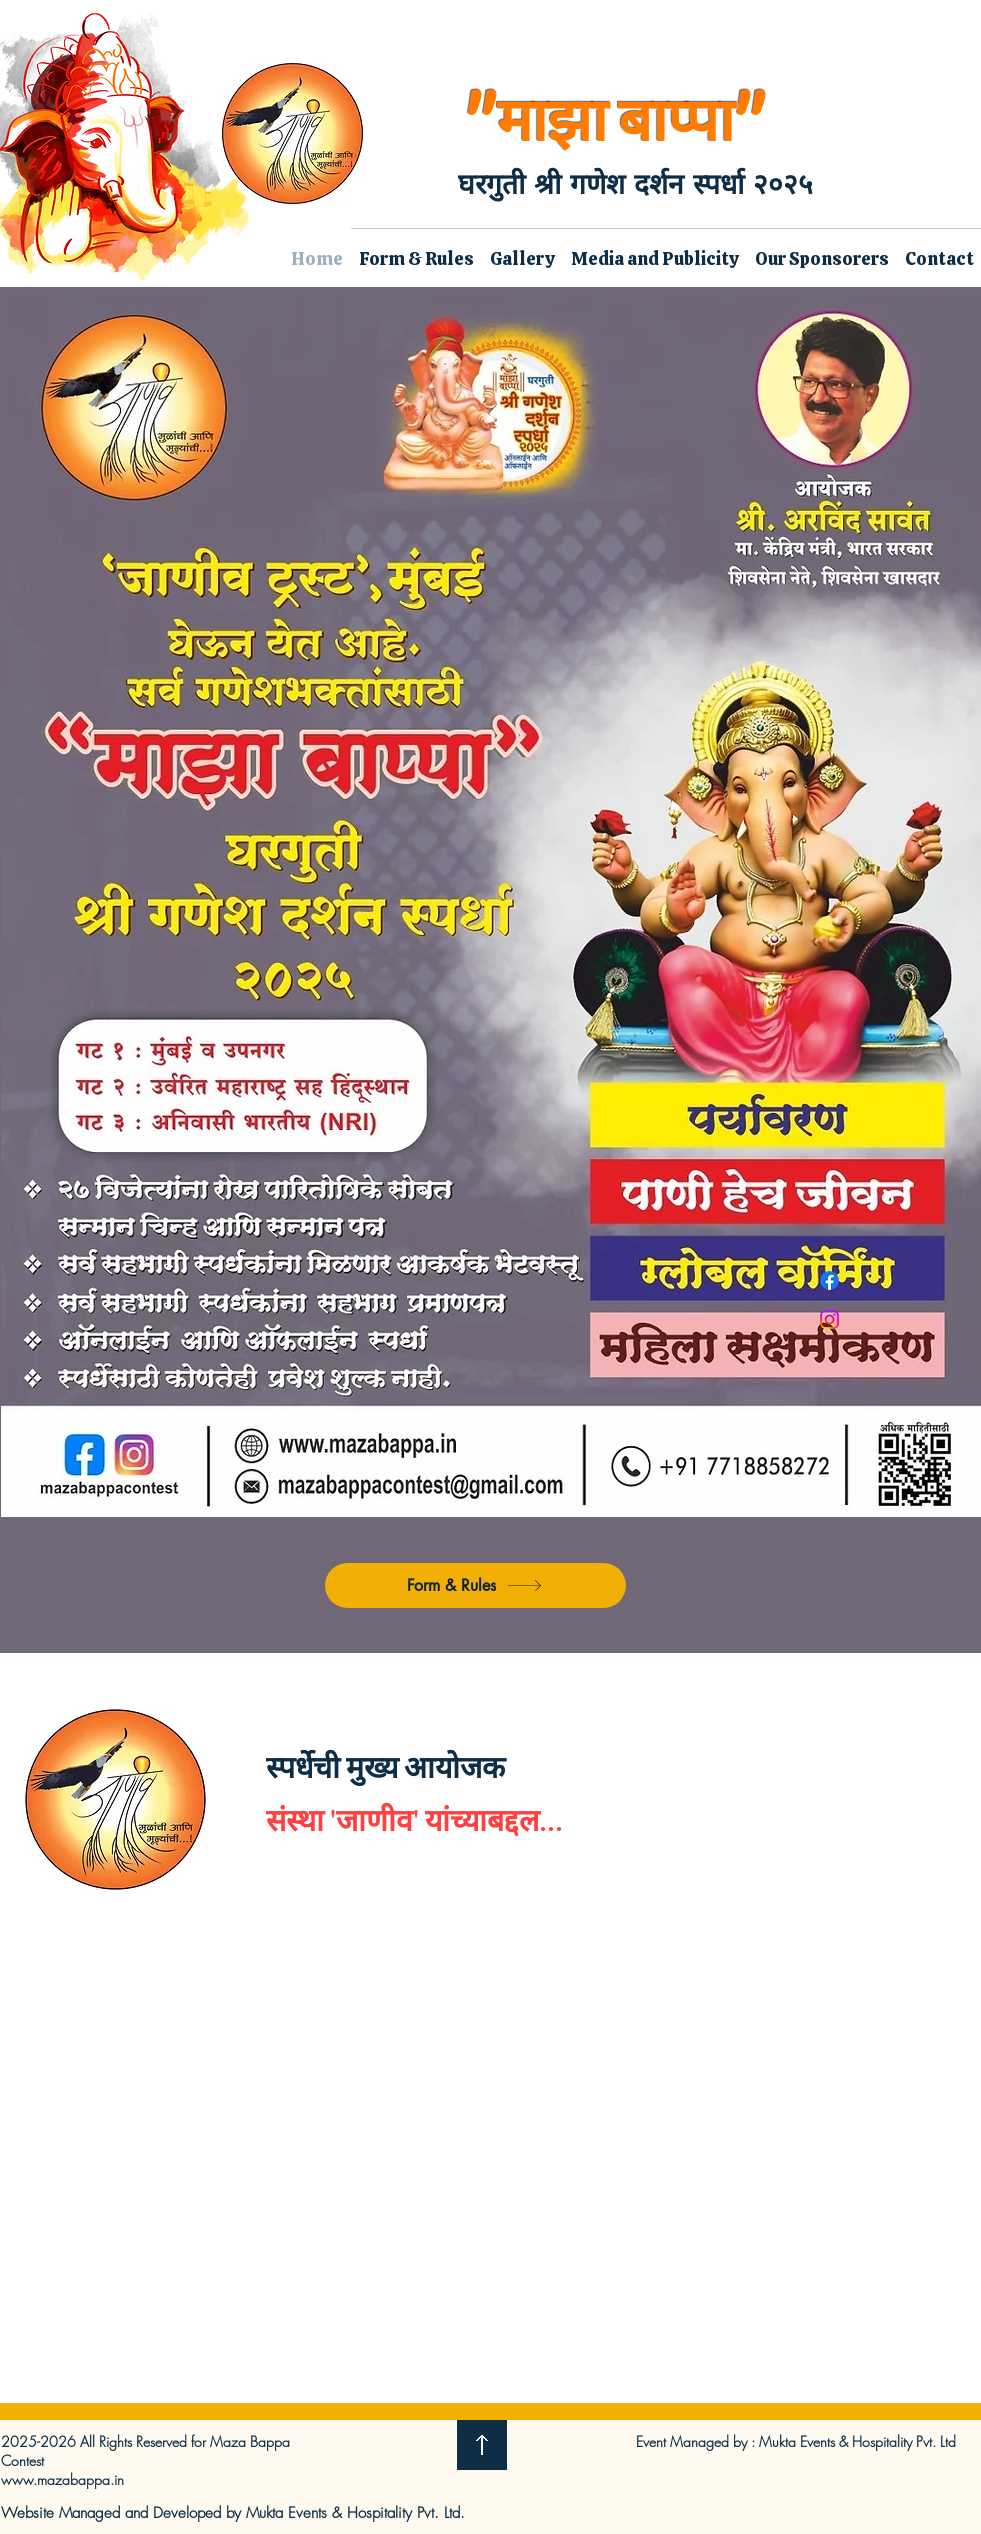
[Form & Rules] (475, 1585)
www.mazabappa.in (62, 2479)
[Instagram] (829, 1319)
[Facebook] (829, 1280)
